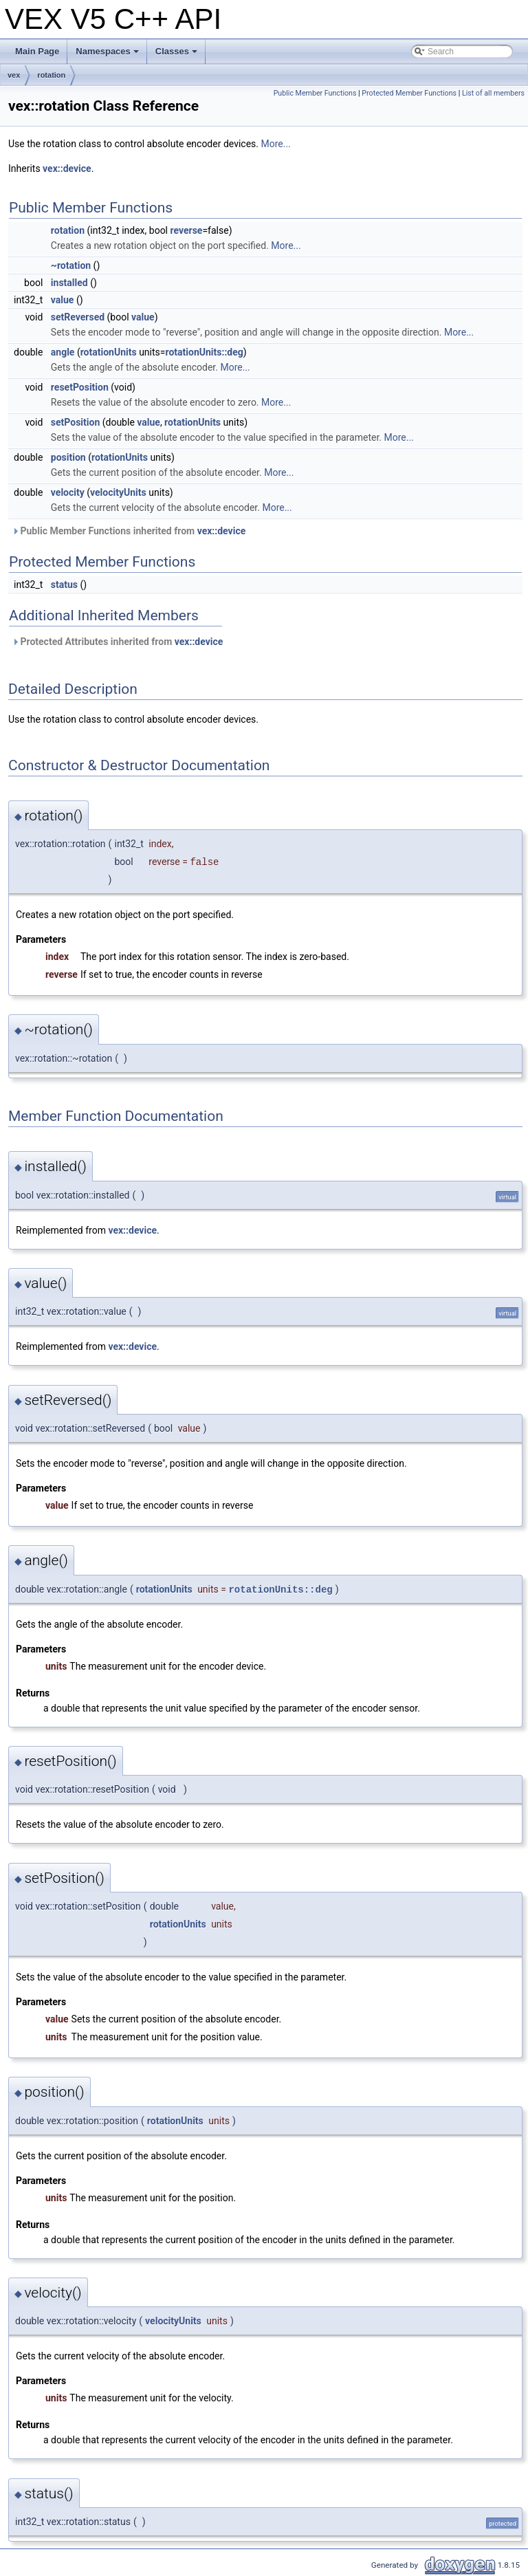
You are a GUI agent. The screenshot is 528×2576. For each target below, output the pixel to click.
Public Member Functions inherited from (128, 530)
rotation (51, 75)
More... (275, 143)
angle (63, 352)
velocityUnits (118, 492)
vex (14, 75)
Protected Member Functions (409, 93)
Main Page (37, 51)
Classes (177, 55)
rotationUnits (108, 352)
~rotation (71, 265)
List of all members (493, 93)
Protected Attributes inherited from (117, 641)
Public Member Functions (315, 93)
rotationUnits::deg (204, 352)
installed (69, 282)
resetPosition (80, 387)
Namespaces (108, 55)
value (62, 299)
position (68, 457)
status (64, 584)
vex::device (67, 168)
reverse (186, 230)
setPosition (75, 422)
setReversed (77, 317)
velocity (68, 492)
